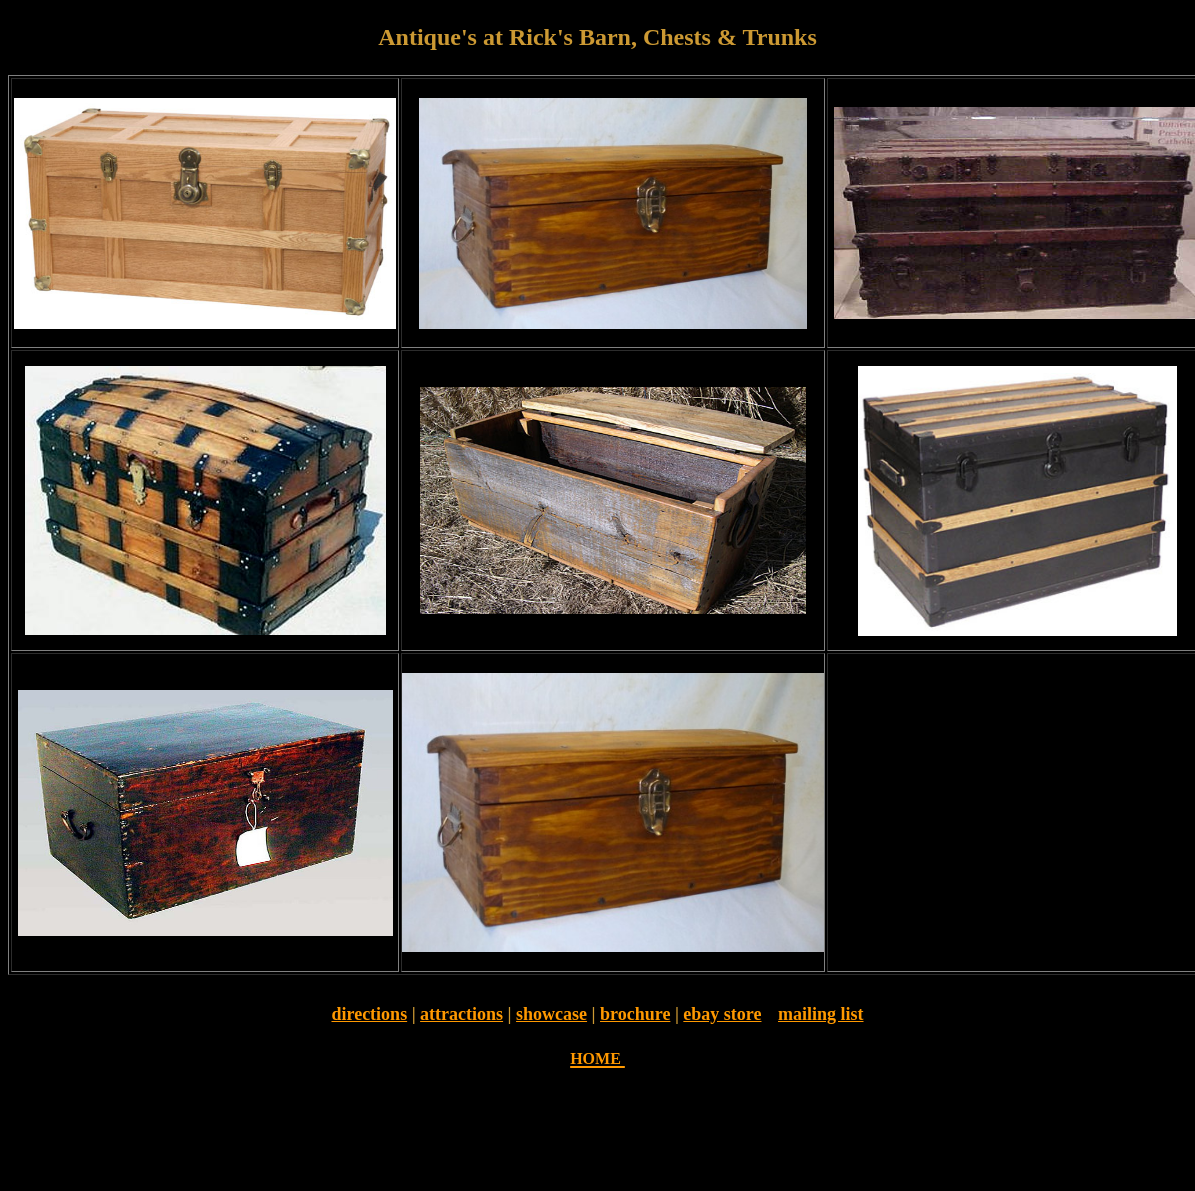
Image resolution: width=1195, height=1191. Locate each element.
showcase (551, 1014)
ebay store (722, 1014)
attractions (461, 1014)
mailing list (821, 1014)
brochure (635, 1014)
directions (369, 1014)
